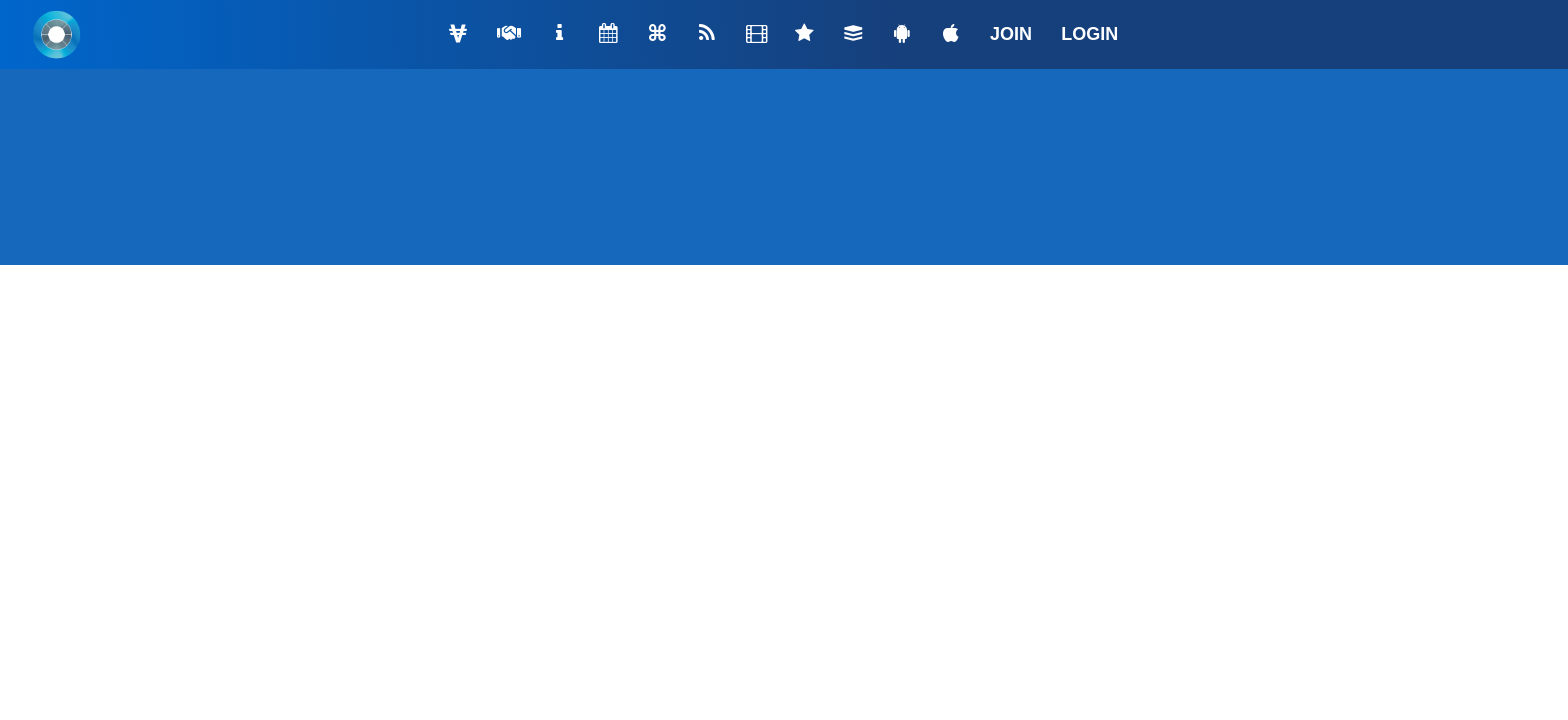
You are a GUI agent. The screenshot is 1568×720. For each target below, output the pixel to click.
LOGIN (1089, 34)
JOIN (1011, 34)
